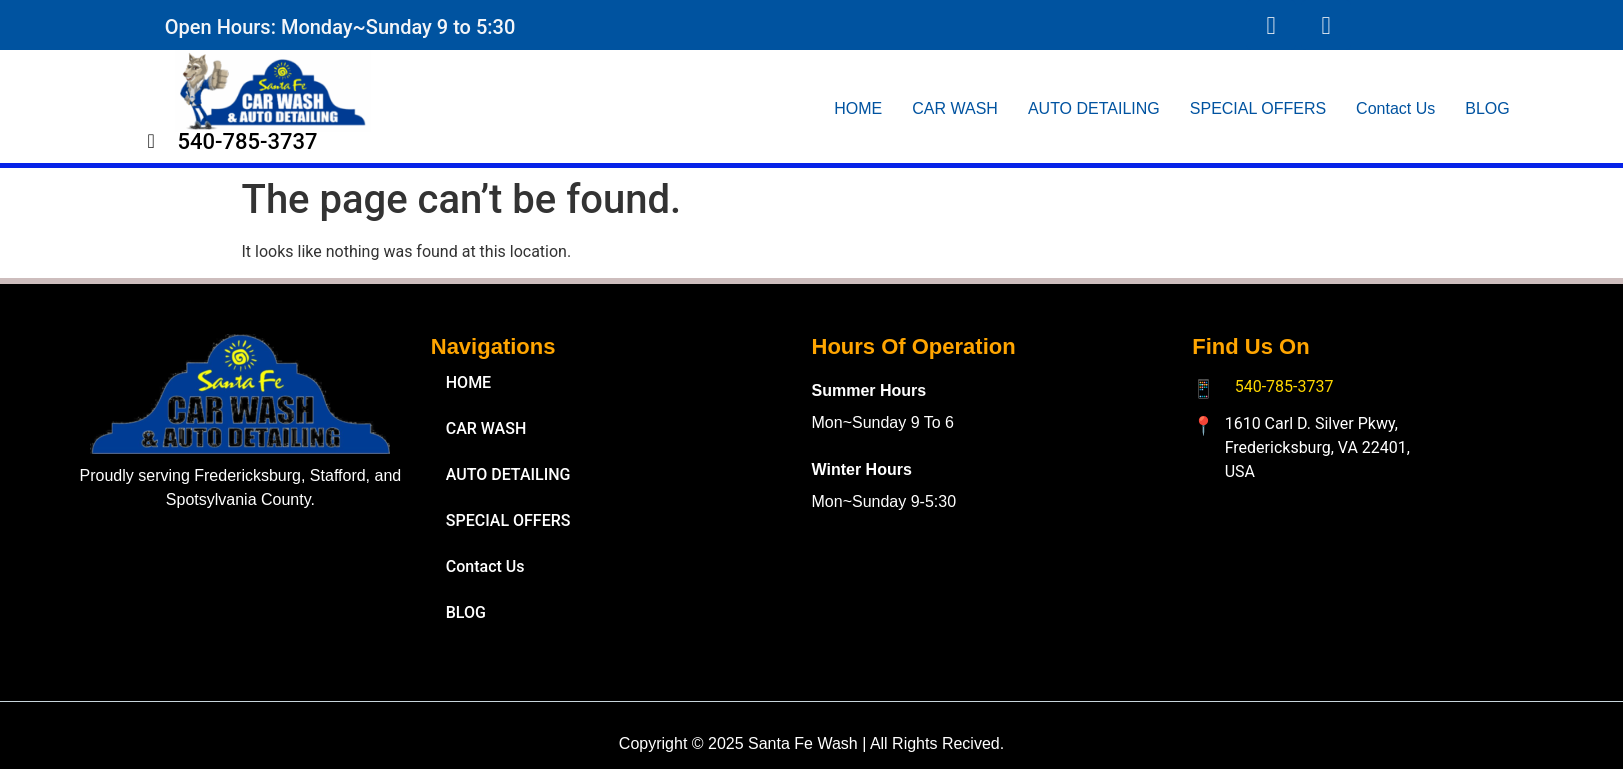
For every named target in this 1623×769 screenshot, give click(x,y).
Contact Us (1395, 108)
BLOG (1487, 108)
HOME (858, 108)
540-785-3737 (1284, 386)
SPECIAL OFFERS (1258, 108)
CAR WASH (955, 108)
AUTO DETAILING (1094, 108)
